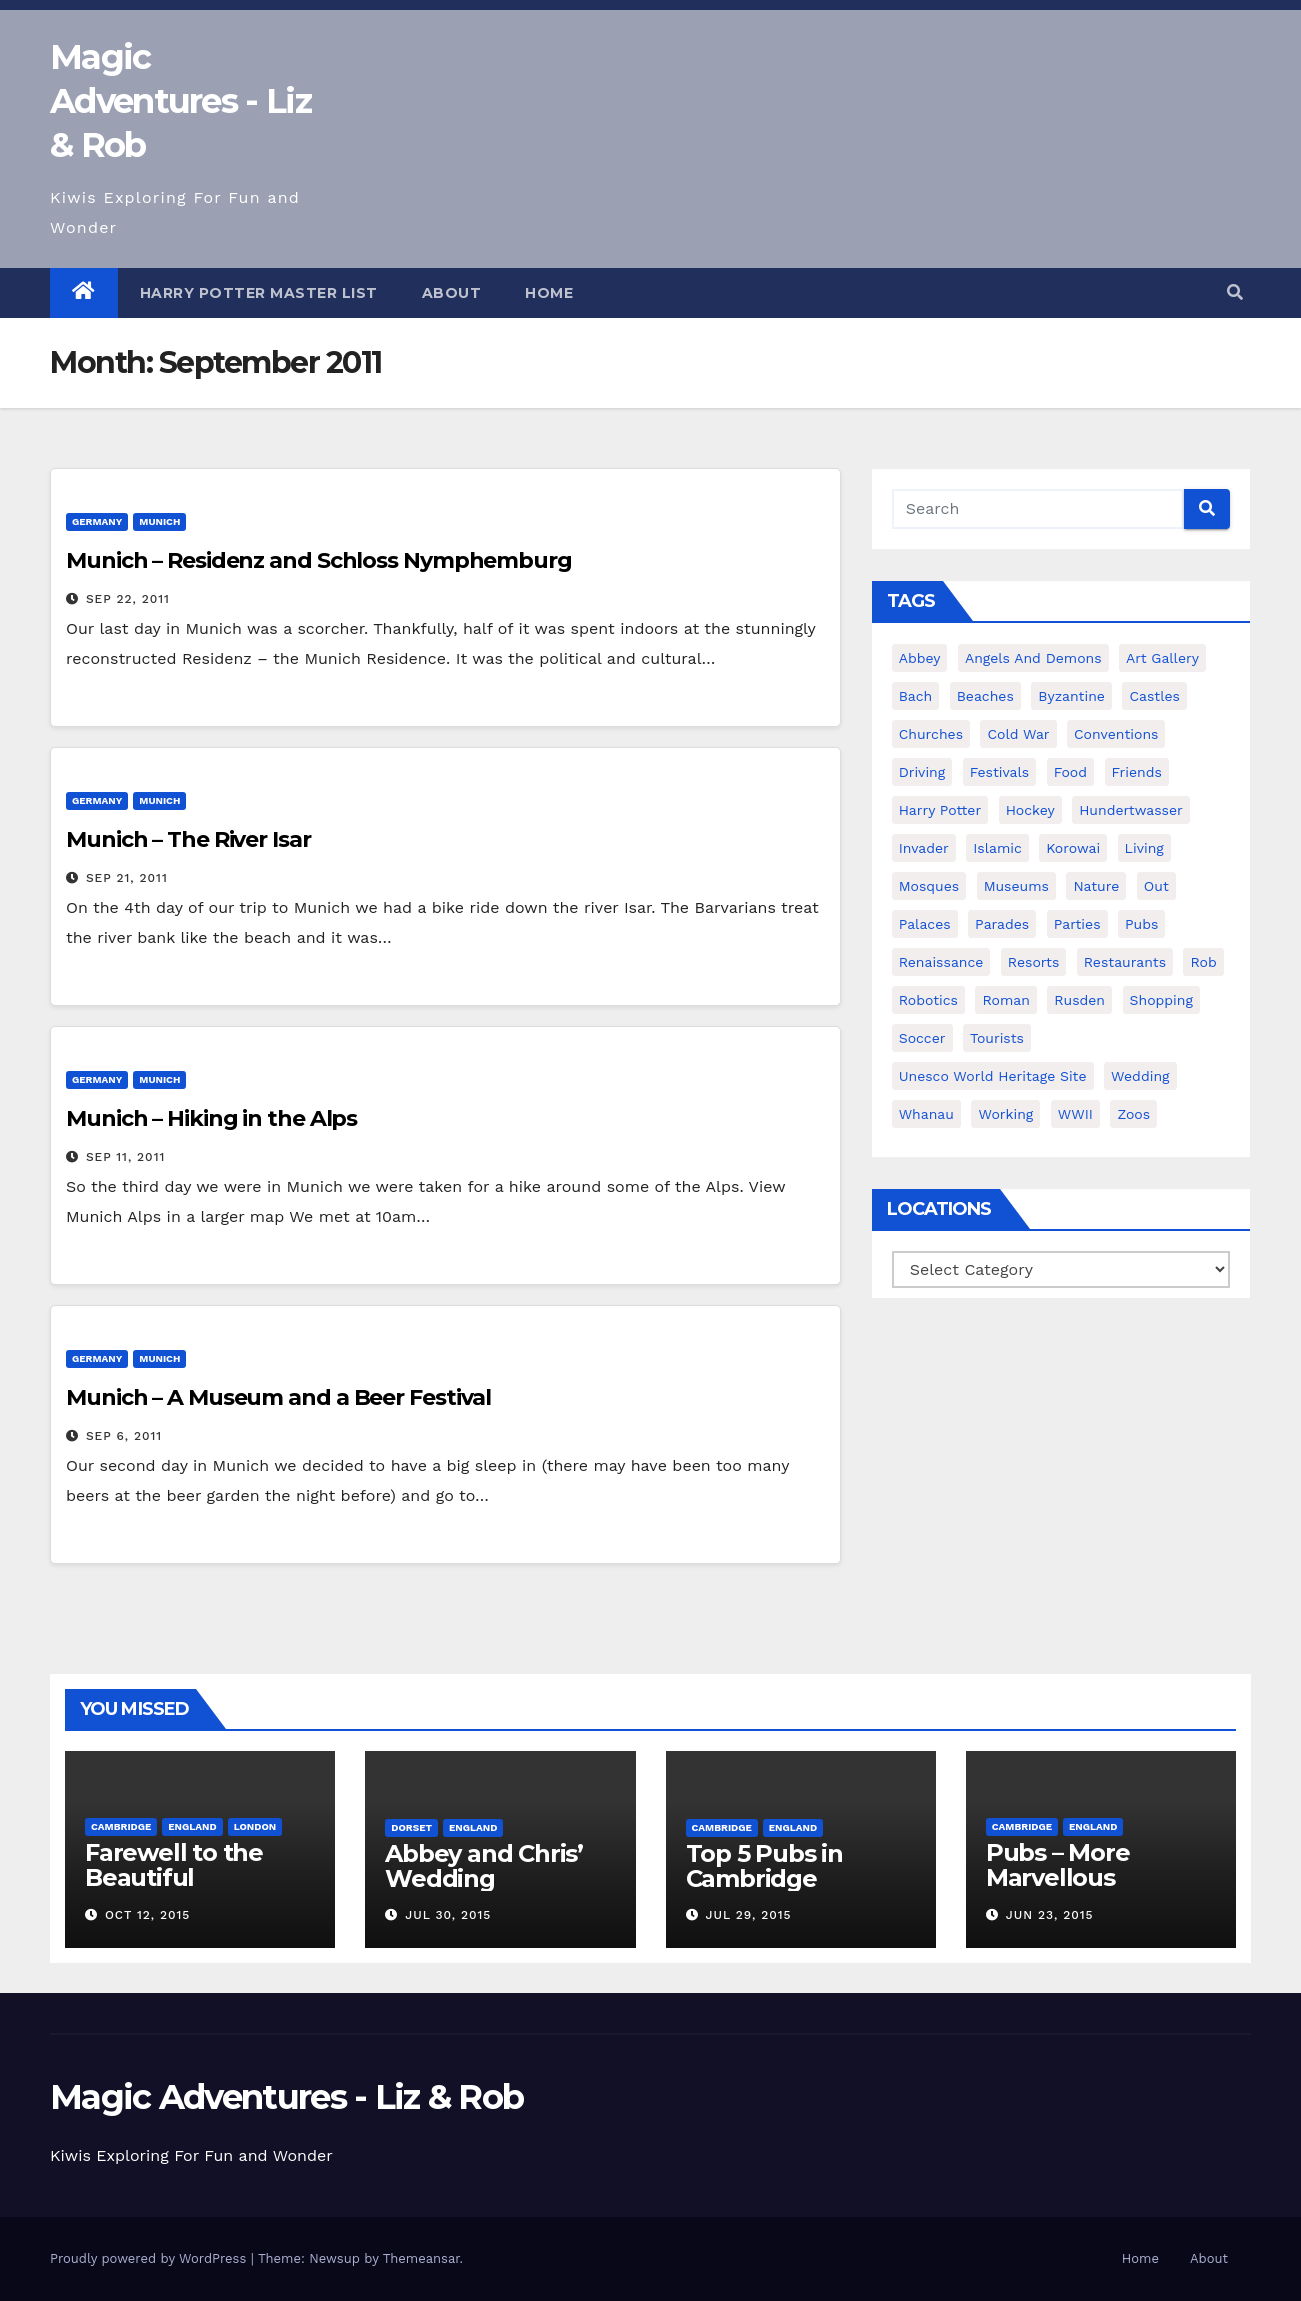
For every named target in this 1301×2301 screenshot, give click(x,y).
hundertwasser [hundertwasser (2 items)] (1131, 810)
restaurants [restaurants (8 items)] (1125, 962)
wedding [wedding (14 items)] (1140, 1076)
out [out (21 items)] (1156, 886)
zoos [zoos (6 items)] (1133, 1114)
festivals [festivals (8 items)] (1000, 772)
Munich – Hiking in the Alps (211, 1118)
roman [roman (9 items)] (1005, 1000)
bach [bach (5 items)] (916, 696)
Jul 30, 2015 (448, 1915)
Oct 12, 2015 (147, 1915)
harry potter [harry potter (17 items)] (940, 810)
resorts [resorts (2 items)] (1033, 962)
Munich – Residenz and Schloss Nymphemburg (319, 560)
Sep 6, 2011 (124, 1436)
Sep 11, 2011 (125, 1157)
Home (549, 293)
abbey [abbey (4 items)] (920, 658)
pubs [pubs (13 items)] (1141, 924)
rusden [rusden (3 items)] (1079, 1000)
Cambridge (121, 1826)
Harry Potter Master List (259, 293)
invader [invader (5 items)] (924, 848)
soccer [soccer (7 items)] (922, 1038)
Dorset (411, 1827)
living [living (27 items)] (1144, 848)
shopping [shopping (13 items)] (1161, 1000)
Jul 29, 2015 (748, 1915)
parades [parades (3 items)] (1002, 924)
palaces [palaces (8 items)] (925, 924)
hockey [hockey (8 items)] (1030, 810)
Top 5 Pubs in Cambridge (764, 1866)
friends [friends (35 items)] (1137, 772)
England (192, 1826)
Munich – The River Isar (188, 839)
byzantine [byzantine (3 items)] (1071, 696)
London (255, 1826)
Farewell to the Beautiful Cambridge (174, 1877)
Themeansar (421, 2258)
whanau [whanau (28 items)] (926, 1114)
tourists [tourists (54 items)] (997, 1038)
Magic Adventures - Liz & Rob (180, 101)
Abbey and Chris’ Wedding (484, 1866)
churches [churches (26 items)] (931, 734)
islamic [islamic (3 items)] (997, 848)
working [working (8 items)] (1005, 1114)
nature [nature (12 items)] (1096, 886)
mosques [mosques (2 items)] (929, 886)
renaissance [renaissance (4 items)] (941, 962)
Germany (97, 521)
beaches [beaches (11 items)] (985, 696)
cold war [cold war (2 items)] (1018, 734)
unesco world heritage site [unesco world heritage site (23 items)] (993, 1076)
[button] (1235, 292)
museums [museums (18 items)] (1016, 886)
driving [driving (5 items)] (922, 772)
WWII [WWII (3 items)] (1075, 1114)
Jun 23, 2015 (1050, 1915)
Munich (159, 521)
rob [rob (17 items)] (1203, 962)
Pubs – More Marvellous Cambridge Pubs (1084, 1877)
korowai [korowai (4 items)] (1073, 848)
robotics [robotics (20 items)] (928, 1000)
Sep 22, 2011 (128, 599)
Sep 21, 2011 (127, 878)
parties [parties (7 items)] (1077, 924)
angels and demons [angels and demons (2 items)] (1033, 658)
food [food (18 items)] (1070, 772)
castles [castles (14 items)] (1154, 696)
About (452, 293)
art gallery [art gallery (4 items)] (1162, 658)
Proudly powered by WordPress (150, 2258)
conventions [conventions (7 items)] (1116, 734)
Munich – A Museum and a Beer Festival (278, 1397)
